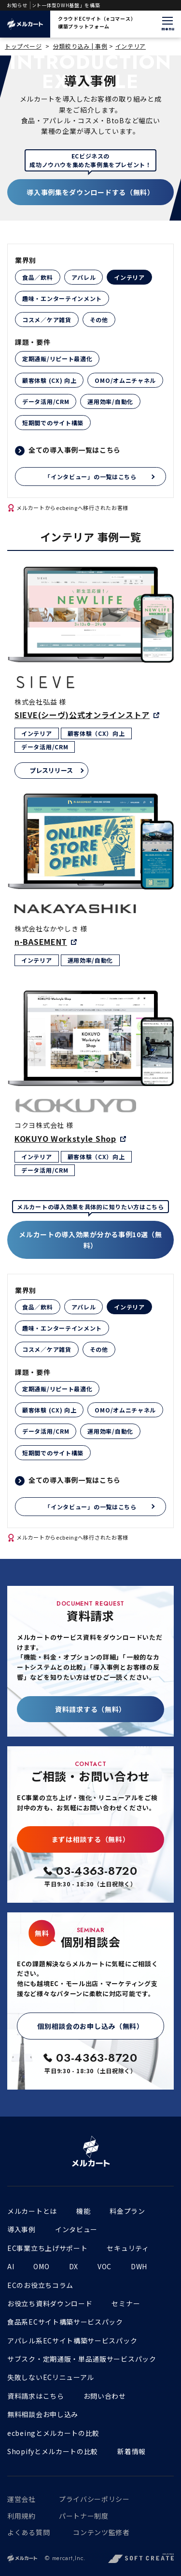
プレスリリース (51, 770)
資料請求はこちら (35, 2396)
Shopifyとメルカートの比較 (52, 2451)
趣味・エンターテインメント (62, 298)
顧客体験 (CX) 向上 (49, 380)
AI (10, 2266)
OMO (41, 2266)
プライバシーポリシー (94, 2499)
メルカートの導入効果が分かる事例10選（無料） (90, 1239)
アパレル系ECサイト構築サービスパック (72, 2340)
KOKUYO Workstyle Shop (65, 1138)
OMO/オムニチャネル (125, 380)
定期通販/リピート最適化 (57, 358)
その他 (99, 319)
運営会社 (21, 2499)
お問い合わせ (105, 2396)
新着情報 (131, 2451)
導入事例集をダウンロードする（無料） (90, 192)
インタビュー (76, 2229)
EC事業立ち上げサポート (47, 2248)
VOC (104, 2266)
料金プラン (127, 2211)
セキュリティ (128, 2248)
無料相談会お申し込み (42, 2414)
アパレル (83, 277)
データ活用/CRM (45, 401)
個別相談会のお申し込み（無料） (90, 2026)
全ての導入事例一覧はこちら (74, 450)
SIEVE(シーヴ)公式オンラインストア (82, 714)
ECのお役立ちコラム (40, 2285)
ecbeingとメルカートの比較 (53, 2433)
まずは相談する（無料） (91, 1839)
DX (73, 2266)
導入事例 (21, 2229)
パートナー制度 (84, 2516)
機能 (83, 2211)
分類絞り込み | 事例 (80, 46)
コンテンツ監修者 (101, 2532)
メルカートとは (32, 2211)
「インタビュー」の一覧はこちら (90, 476)
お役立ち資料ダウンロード (49, 2303)
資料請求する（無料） (90, 1709)
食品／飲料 (37, 277)
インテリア (130, 46)
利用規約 (21, 2516)
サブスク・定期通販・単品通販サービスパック (81, 2359)
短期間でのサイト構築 (53, 422)
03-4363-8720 (96, 1870)
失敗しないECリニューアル (50, 2377)
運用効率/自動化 (110, 401)
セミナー (125, 2303)
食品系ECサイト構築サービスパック (65, 2322)
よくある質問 (28, 2532)
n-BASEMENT (40, 941)
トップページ (23, 46)
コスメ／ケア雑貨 (46, 319)
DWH (139, 2266)
